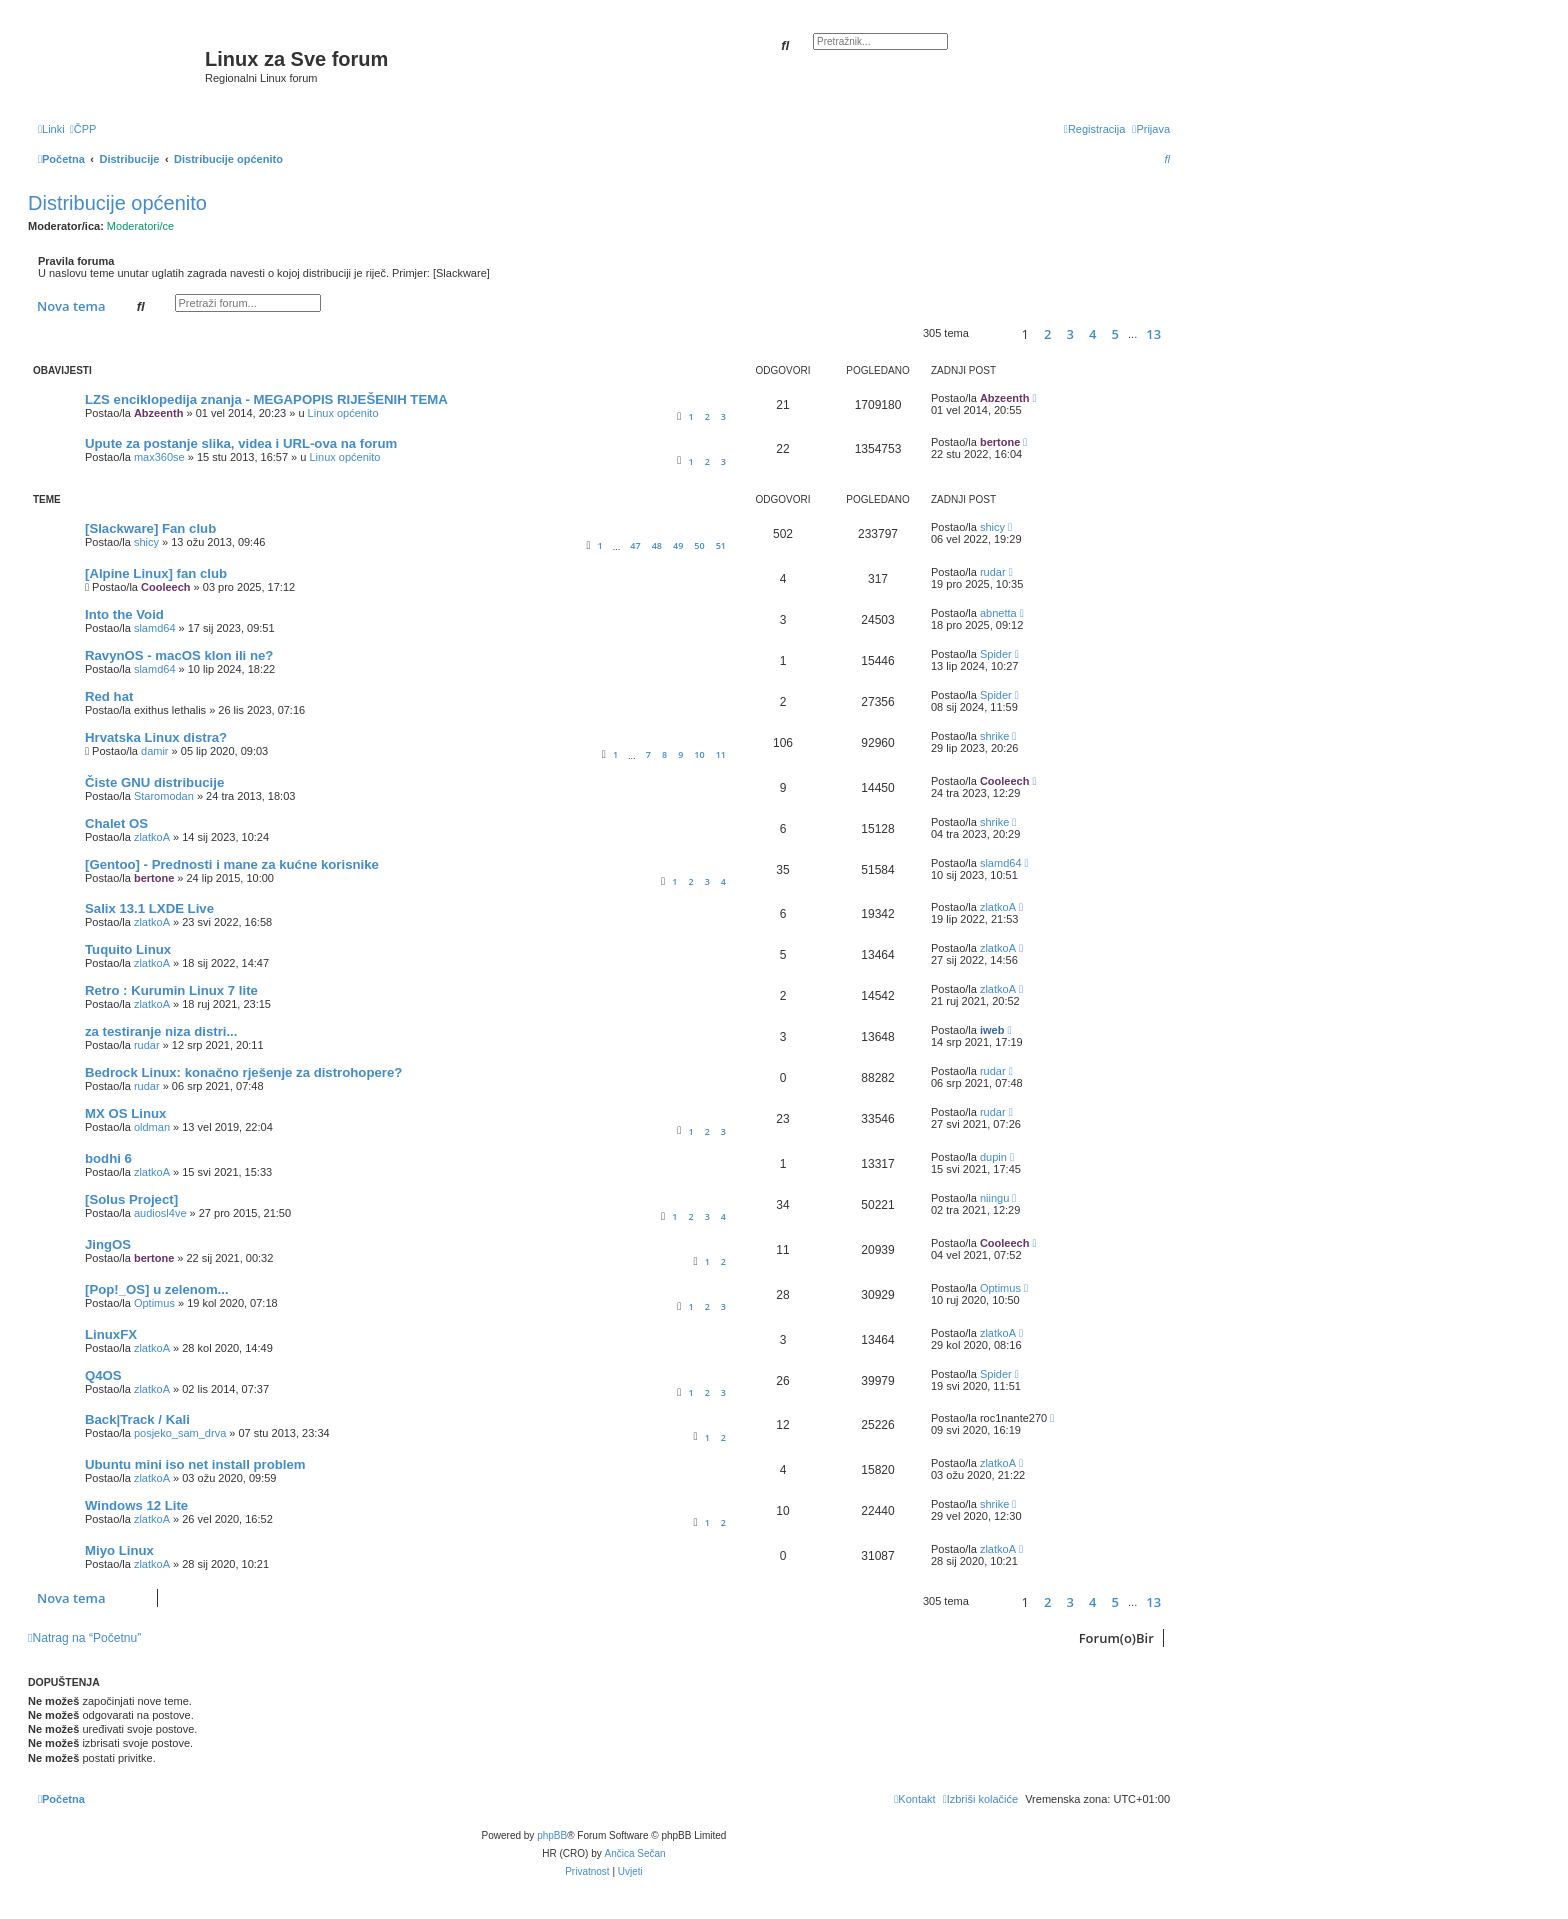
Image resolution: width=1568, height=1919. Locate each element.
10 (699, 754)
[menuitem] (83, 129)
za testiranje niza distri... (161, 1031)
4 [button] (1092, 334)
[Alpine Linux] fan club (156, 573)
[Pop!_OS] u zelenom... (157, 1289)
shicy (146, 542)
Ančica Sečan (635, 1853)
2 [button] (1047, 334)
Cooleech (166, 587)
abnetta (998, 613)
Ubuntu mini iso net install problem (195, 1464)
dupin (993, 1157)
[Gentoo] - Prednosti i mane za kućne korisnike (232, 864)
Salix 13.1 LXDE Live (149, 908)
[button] (992, 333)
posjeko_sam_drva (180, 1433)
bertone (1000, 442)
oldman (152, 1127)
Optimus (154, 1303)
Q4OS (103, 1375)
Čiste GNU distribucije (154, 782)
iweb (992, 1030)
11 (721, 754)
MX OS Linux (125, 1113)
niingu (994, 1198)
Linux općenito (343, 413)
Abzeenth (159, 413)
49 (678, 545)
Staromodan (164, 796)
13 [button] (1153, 334)
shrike (994, 736)
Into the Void (124, 614)
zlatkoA (152, 837)
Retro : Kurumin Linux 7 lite (171, 990)
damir (155, 751)
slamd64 (155, 628)
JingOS (108, 1244)
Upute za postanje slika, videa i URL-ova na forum (241, 443)
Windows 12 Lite (136, 1505)
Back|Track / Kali (137, 1419)
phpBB (552, 1835)
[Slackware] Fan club (150, 528)
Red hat (109, 696)
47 (635, 545)
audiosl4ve (160, 1213)
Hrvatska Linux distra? (156, 737)
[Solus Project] (131, 1199)
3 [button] (1070, 334)
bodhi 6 (108, 1158)
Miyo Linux (119, 1550)
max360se (159, 457)
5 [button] (1115, 334)
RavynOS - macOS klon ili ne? (179, 655)
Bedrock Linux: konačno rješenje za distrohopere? (243, 1072)
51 (721, 545)
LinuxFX (111, 1334)
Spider (996, 654)
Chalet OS (116, 823)
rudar (993, 572)
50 (699, 545)
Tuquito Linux (128, 949)
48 (657, 545)
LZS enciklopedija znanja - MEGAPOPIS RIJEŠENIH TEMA (266, 399)
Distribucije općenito (117, 203)
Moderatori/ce (140, 226)
